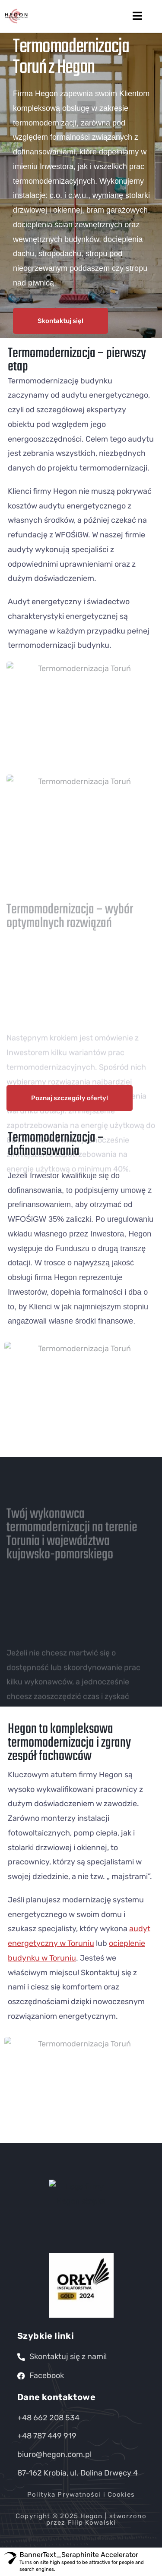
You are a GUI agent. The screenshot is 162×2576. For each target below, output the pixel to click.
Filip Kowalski (92, 2522)
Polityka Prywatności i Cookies (81, 2494)
